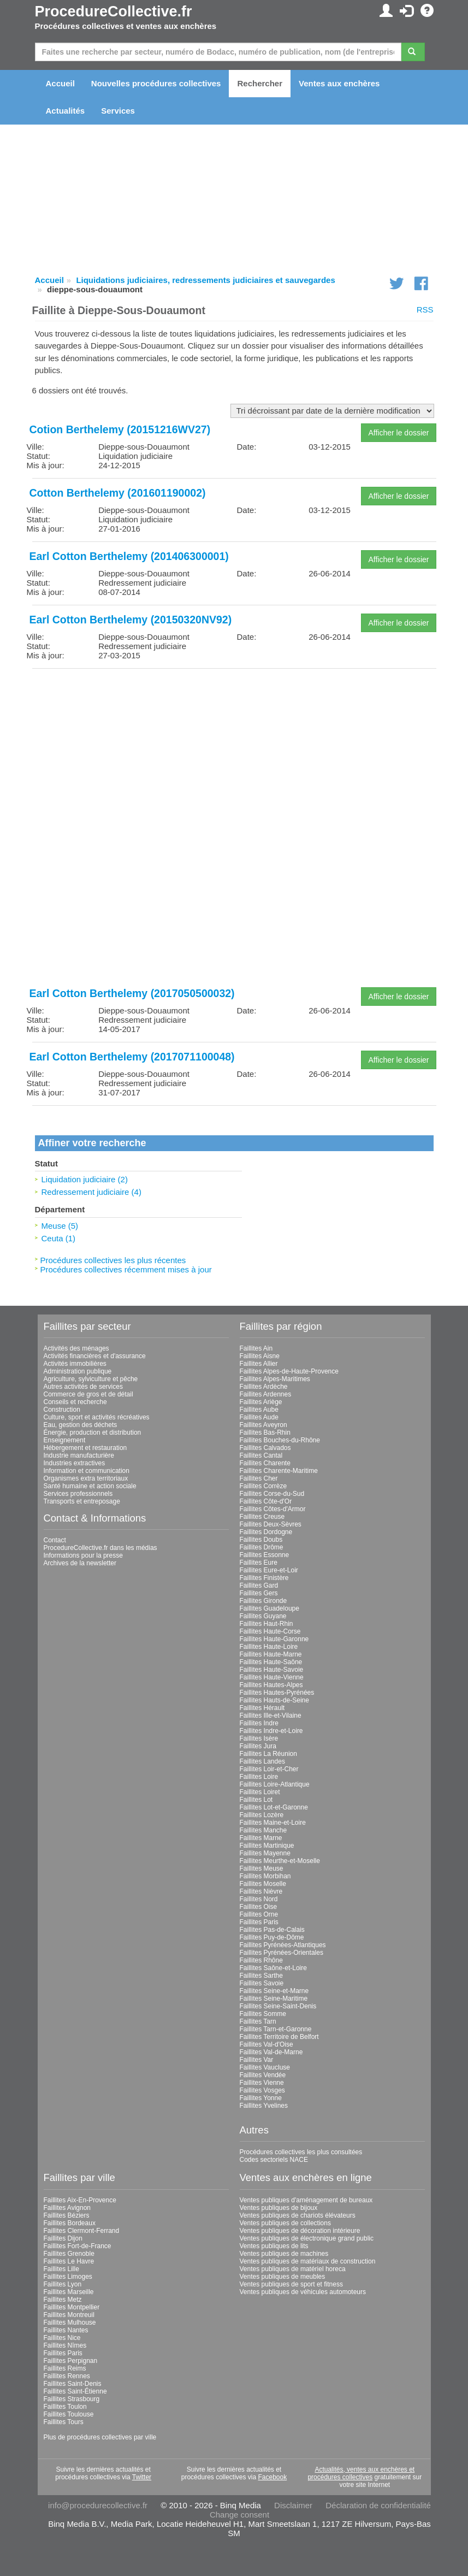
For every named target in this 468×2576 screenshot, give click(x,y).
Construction (62, 1409)
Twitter (141, 2477)
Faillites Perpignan (71, 2361)
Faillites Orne (259, 1914)
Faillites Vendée (263, 2075)
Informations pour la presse (83, 1555)
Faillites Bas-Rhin (265, 1432)
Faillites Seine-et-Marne (274, 1991)
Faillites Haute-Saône (271, 1662)
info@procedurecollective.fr (97, 2505)
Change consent (239, 2514)
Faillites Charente (265, 1463)
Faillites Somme (263, 2014)
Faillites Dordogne (266, 1532)
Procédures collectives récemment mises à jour (126, 1269)
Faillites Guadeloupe (269, 1608)
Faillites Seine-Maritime (274, 1998)
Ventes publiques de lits (274, 2246)
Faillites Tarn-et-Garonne (276, 2029)
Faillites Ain (256, 1348)
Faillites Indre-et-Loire (271, 1731)
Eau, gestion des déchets (80, 1425)
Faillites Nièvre (261, 1891)
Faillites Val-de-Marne (271, 2052)
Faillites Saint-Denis (73, 2384)
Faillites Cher (259, 1478)
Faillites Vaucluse (265, 2067)
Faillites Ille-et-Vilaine (270, 1715)
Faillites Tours (64, 2422)
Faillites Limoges (68, 2276)
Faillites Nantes (66, 2330)
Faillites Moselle (263, 1884)
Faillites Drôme (261, 1547)
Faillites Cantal (261, 1455)
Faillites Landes (262, 1761)
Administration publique (78, 1371)
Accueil (60, 83)
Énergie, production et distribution (92, 1432)
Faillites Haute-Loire (269, 1646)
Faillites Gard (259, 1585)
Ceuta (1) (59, 1238)
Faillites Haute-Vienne (272, 1677)
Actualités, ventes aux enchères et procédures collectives (360, 2473)
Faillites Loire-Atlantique (275, 1784)
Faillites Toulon (65, 2406)
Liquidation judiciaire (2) (85, 1179)
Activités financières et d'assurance (95, 1356)
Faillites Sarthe (261, 1975)
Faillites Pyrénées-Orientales (281, 1952)
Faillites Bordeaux (70, 2223)
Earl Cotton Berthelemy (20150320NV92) (130, 620)
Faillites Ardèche (264, 1386)
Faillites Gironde (263, 1601)
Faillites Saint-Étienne (75, 2391)
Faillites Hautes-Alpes (271, 1685)
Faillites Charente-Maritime (279, 1471)
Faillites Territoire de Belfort (279, 2037)
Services (118, 110)
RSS (425, 309)
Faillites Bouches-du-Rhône (280, 1440)
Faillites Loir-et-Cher (269, 1769)
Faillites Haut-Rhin (266, 1624)
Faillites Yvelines (264, 2105)
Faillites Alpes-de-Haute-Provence (289, 1371)
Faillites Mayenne (265, 1853)
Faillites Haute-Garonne (274, 1639)
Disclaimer (293, 2505)
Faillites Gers (259, 1593)
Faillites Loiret (260, 1792)
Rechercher (259, 83)
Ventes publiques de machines (284, 2253)
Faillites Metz (63, 2299)
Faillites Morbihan (265, 1876)
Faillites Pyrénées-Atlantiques (283, 1945)
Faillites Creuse (262, 1516)
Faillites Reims (65, 2368)
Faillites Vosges (262, 2090)
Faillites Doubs (261, 1539)
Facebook (272, 2477)
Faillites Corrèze (263, 1486)
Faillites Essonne (264, 1555)
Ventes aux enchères (339, 83)
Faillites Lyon (63, 2284)
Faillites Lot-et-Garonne (274, 1807)
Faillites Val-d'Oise (266, 2044)
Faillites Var (257, 2060)
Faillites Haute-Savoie (272, 1669)
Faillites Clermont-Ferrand (82, 2231)
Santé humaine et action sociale (90, 1486)
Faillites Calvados (265, 1448)
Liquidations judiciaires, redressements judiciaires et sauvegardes (205, 280)
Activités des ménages (76, 1348)
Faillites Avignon (67, 2208)
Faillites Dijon (63, 2238)
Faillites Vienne (262, 2082)
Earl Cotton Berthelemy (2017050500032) (132, 993)
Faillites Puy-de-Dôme (272, 1937)
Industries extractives (74, 1463)
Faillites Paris (259, 1922)
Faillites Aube (259, 1409)
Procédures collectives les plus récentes (113, 1260)
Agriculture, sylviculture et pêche (91, 1379)
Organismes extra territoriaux (86, 1478)
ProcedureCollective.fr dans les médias (100, 1548)
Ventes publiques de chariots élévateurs (298, 2215)
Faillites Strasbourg (72, 2399)
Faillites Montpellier (72, 2307)
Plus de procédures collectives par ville (100, 2437)
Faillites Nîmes (65, 2345)
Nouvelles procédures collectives (156, 83)
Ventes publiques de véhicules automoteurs (303, 2292)
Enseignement (65, 1440)
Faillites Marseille (69, 2292)
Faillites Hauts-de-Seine (274, 1700)
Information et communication (86, 1471)
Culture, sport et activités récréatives (97, 1417)
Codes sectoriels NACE (274, 2160)
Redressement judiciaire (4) (91, 1191)
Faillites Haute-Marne (271, 1654)
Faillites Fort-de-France (77, 2246)
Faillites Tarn (258, 2021)
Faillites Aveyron (263, 1425)
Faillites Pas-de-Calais (272, 1930)
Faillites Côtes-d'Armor (273, 1509)
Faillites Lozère (262, 1815)
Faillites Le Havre (69, 2261)
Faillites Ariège (261, 1402)
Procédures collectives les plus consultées (301, 2152)
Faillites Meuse (261, 1868)
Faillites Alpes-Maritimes (275, 1379)
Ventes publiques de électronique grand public (307, 2238)
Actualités (65, 110)
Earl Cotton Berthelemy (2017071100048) (132, 1057)
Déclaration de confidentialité (378, 2505)
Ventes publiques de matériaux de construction (308, 2261)
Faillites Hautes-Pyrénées (277, 1692)
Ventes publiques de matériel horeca (293, 2269)
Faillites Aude (259, 1417)
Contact (55, 1540)
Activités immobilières (75, 1363)
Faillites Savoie (262, 1983)
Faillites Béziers (67, 2215)
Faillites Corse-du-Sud (272, 1494)
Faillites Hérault (262, 1708)
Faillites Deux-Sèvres (270, 1524)
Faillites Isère (259, 1738)
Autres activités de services (83, 1386)
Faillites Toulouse (69, 2414)
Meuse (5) (60, 1225)
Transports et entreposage (82, 1501)
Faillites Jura (258, 1746)
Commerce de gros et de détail (88, 1394)
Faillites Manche (263, 1830)
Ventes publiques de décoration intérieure (300, 2231)
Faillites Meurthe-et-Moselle (280, 1861)
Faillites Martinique (267, 1845)
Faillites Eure (258, 1562)
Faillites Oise (258, 1907)
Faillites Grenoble (69, 2253)
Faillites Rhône (261, 1960)
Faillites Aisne (260, 1356)
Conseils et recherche (75, 1402)
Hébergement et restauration (85, 1448)
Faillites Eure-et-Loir (269, 1570)
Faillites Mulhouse (70, 2322)
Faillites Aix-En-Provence (80, 2200)
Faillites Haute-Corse (270, 1631)
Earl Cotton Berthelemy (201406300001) (129, 556)
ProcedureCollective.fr (113, 11)
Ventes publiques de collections (285, 2223)
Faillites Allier (259, 1363)
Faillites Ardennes (266, 1394)
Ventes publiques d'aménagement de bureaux (306, 2200)
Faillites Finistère (264, 1578)
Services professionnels (78, 1494)
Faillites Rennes (67, 2376)
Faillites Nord (259, 1899)
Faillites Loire (259, 1777)
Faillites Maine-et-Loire (273, 1822)
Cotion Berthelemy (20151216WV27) (120, 429)
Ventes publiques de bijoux (279, 2208)
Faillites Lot (256, 1799)
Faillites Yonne (261, 2098)
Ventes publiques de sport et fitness (291, 2284)
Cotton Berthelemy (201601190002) (117, 493)
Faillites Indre (259, 1723)
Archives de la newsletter (80, 1563)
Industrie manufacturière (79, 1455)
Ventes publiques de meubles (282, 2276)
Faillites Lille (61, 2269)
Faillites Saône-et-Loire (273, 1968)
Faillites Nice (62, 2338)
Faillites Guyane (263, 1616)
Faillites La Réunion (268, 1754)
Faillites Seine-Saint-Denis (278, 2006)
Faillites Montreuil (69, 2315)
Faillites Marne (261, 1838)
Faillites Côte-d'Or (266, 1501)
